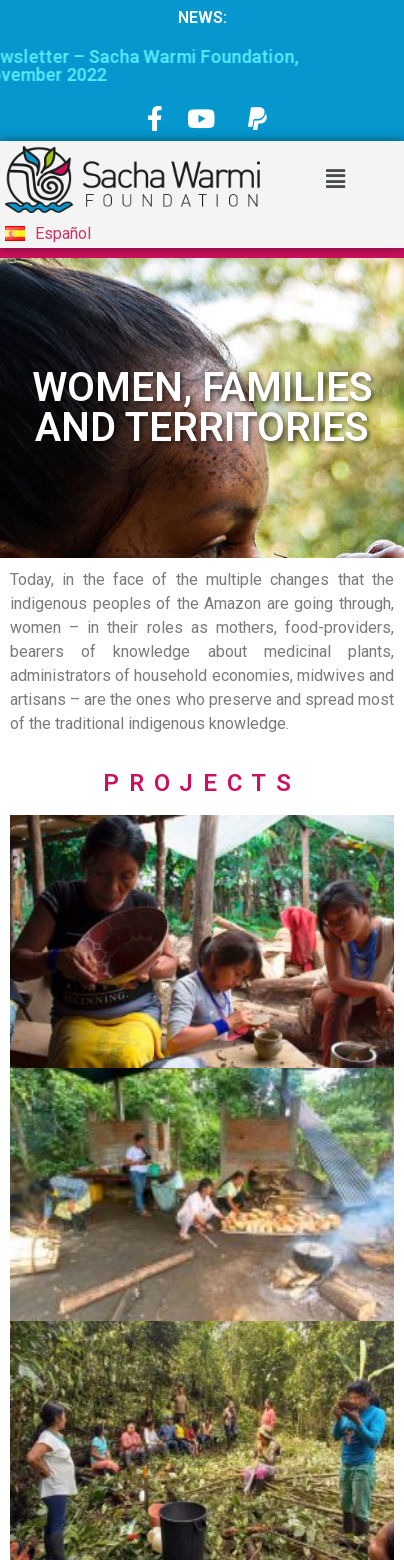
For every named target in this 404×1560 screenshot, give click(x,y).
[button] (335, 179)
